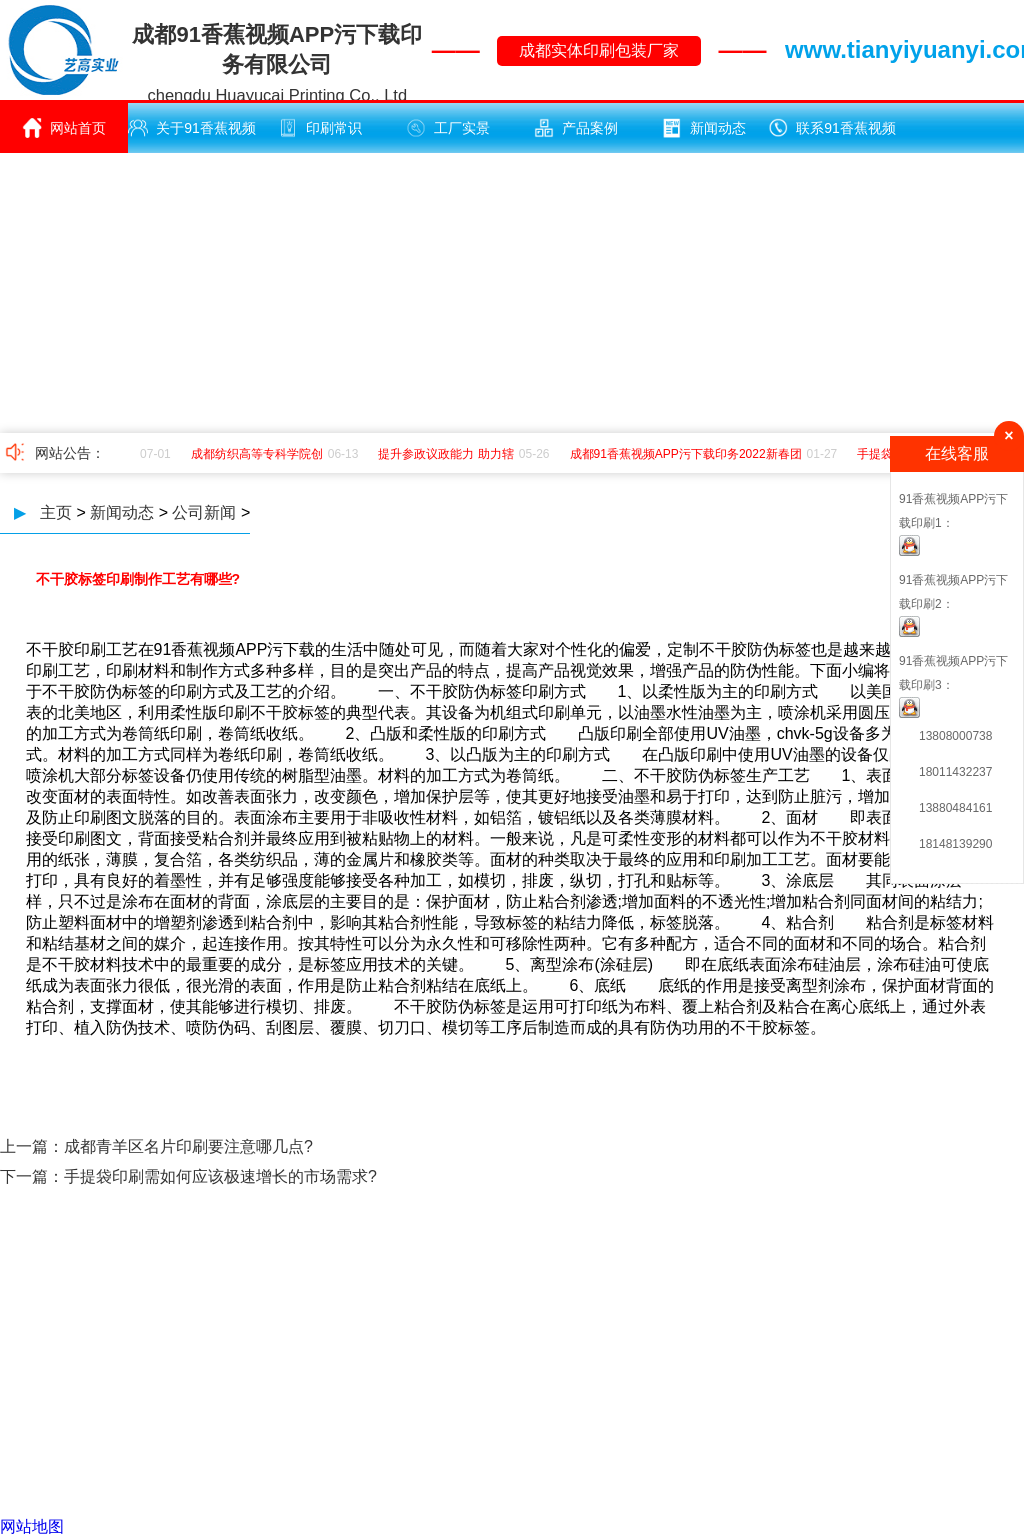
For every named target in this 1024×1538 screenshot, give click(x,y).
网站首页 (64, 128)
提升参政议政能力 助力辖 (448, 454)
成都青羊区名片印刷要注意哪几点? (188, 1146)
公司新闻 (204, 512)
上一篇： (32, 1146)
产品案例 (576, 128)
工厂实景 (448, 128)
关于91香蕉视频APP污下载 (192, 135)
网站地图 (32, 1526)
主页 (56, 512)
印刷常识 (320, 128)
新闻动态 (704, 128)
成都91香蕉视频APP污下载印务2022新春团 (689, 454)
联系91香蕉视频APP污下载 (832, 135)
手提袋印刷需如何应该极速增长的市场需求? (220, 1176)
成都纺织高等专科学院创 (260, 454)
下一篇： (32, 1176)
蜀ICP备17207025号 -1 (691, 1372)
